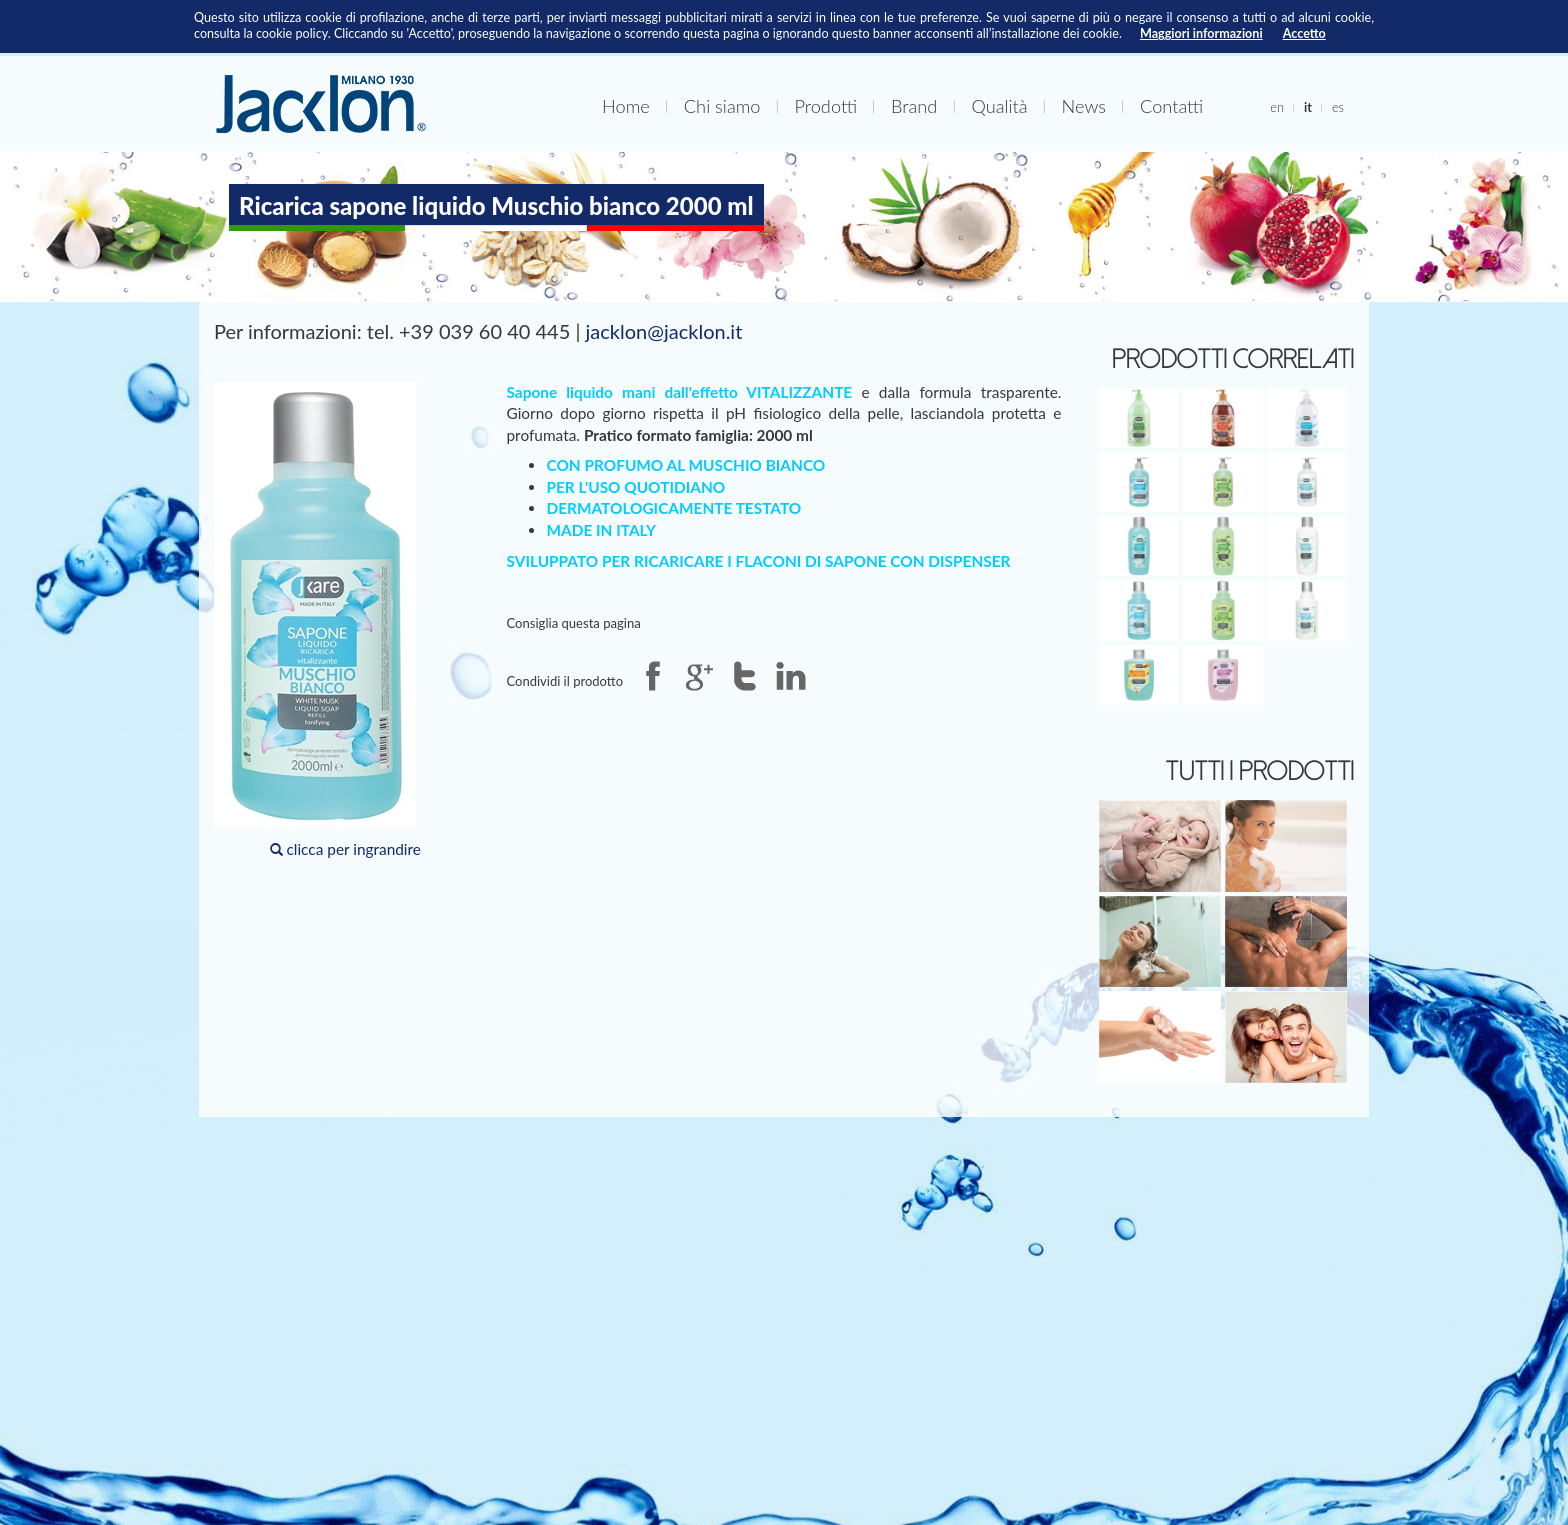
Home (626, 106)
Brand (914, 106)
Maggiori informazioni (1201, 33)
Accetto (1304, 33)
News (1084, 106)
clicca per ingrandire (317, 620)
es (1338, 107)
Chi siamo (722, 106)
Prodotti (825, 106)
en (1277, 107)
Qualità (999, 106)
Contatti (1171, 106)
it (1308, 107)
